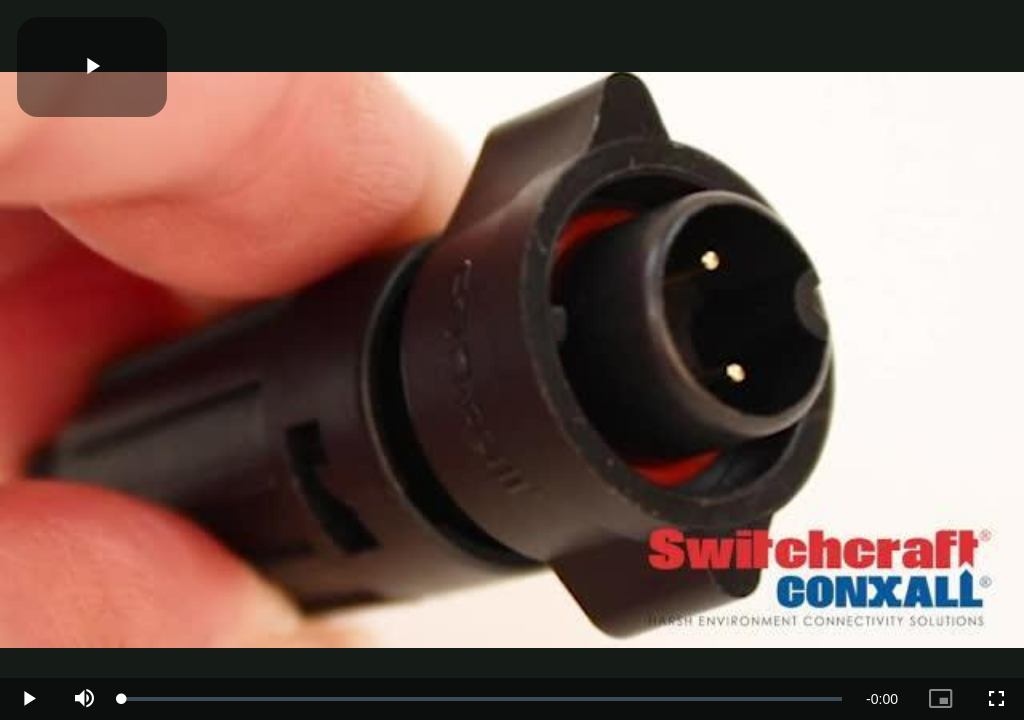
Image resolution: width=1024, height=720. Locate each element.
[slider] (482, 699)
